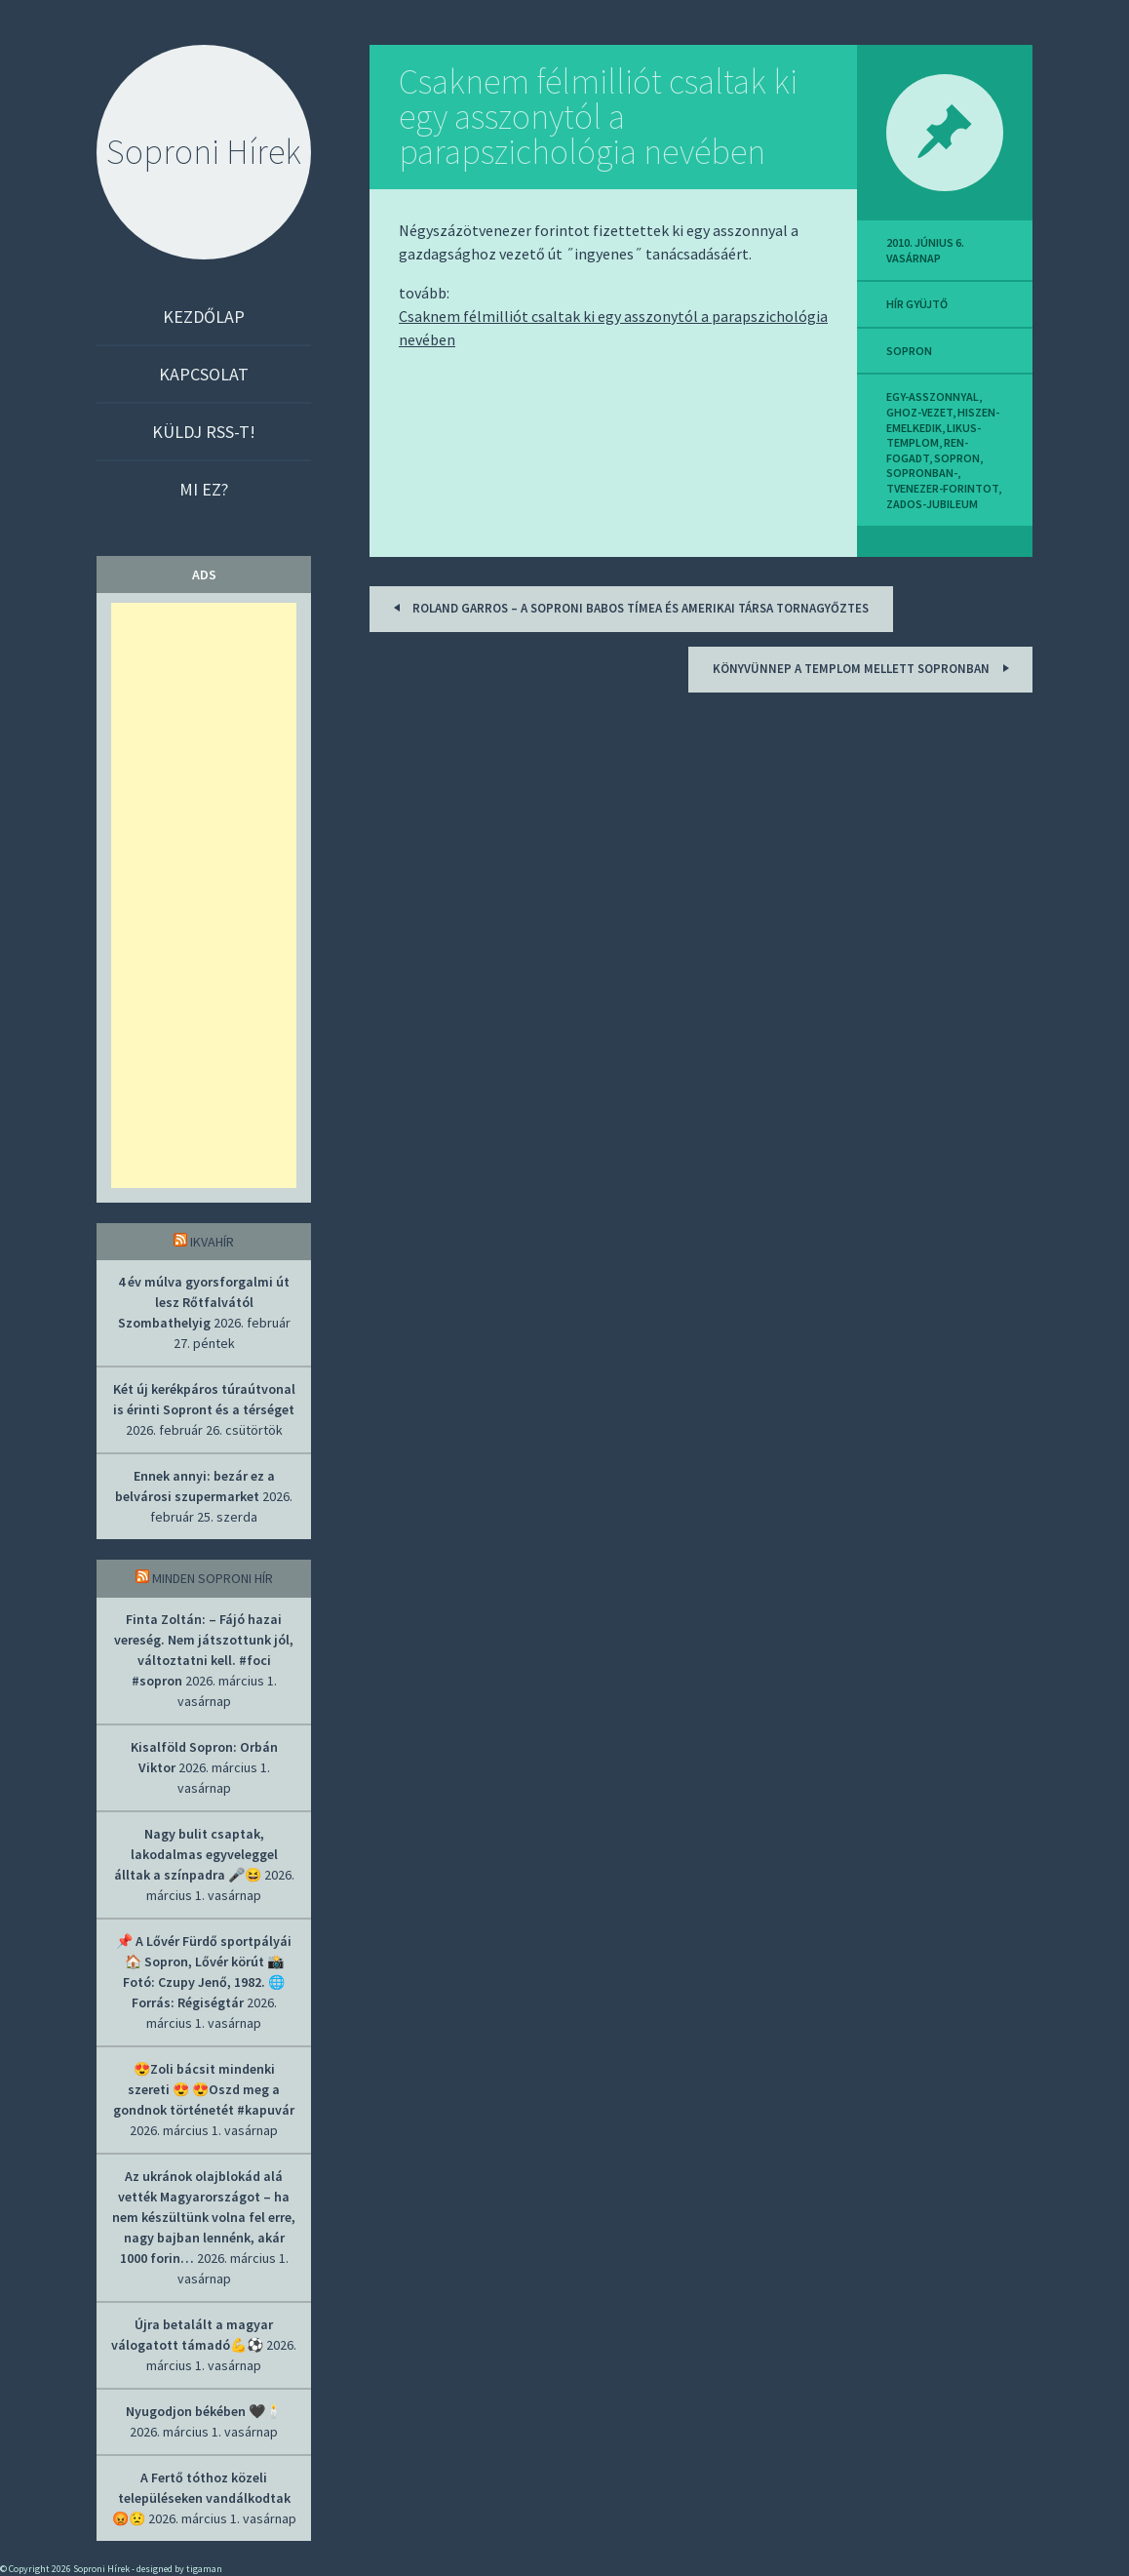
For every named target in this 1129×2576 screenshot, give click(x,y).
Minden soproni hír (212, 1578)
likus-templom (933, 435)
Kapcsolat (204, 374)
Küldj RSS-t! (203, 431)
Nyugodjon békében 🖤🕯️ (204, 2411)
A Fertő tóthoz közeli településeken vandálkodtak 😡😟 (201, 2498)
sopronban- (921, 472)
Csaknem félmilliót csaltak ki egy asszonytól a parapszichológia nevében (598, 116)
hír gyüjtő (917, 304)
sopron (909, 350)
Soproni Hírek (203, 152)
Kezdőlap (204, 316)
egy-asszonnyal (932, 396)
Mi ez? (203, 489)
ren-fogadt (927, 450)
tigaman (204, 2568)
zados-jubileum (932, 503)
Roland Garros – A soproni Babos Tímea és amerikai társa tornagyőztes (628, 607)
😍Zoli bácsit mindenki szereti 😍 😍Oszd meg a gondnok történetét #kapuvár (203, 2089)
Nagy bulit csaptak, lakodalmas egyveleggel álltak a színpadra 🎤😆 (196, 1854)
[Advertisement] (203, 895)
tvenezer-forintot (942, 488)
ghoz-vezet (919, 412)
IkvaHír (212, 1241)
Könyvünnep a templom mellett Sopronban (864, 667)
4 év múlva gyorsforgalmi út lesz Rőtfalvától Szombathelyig (204, 1302)
